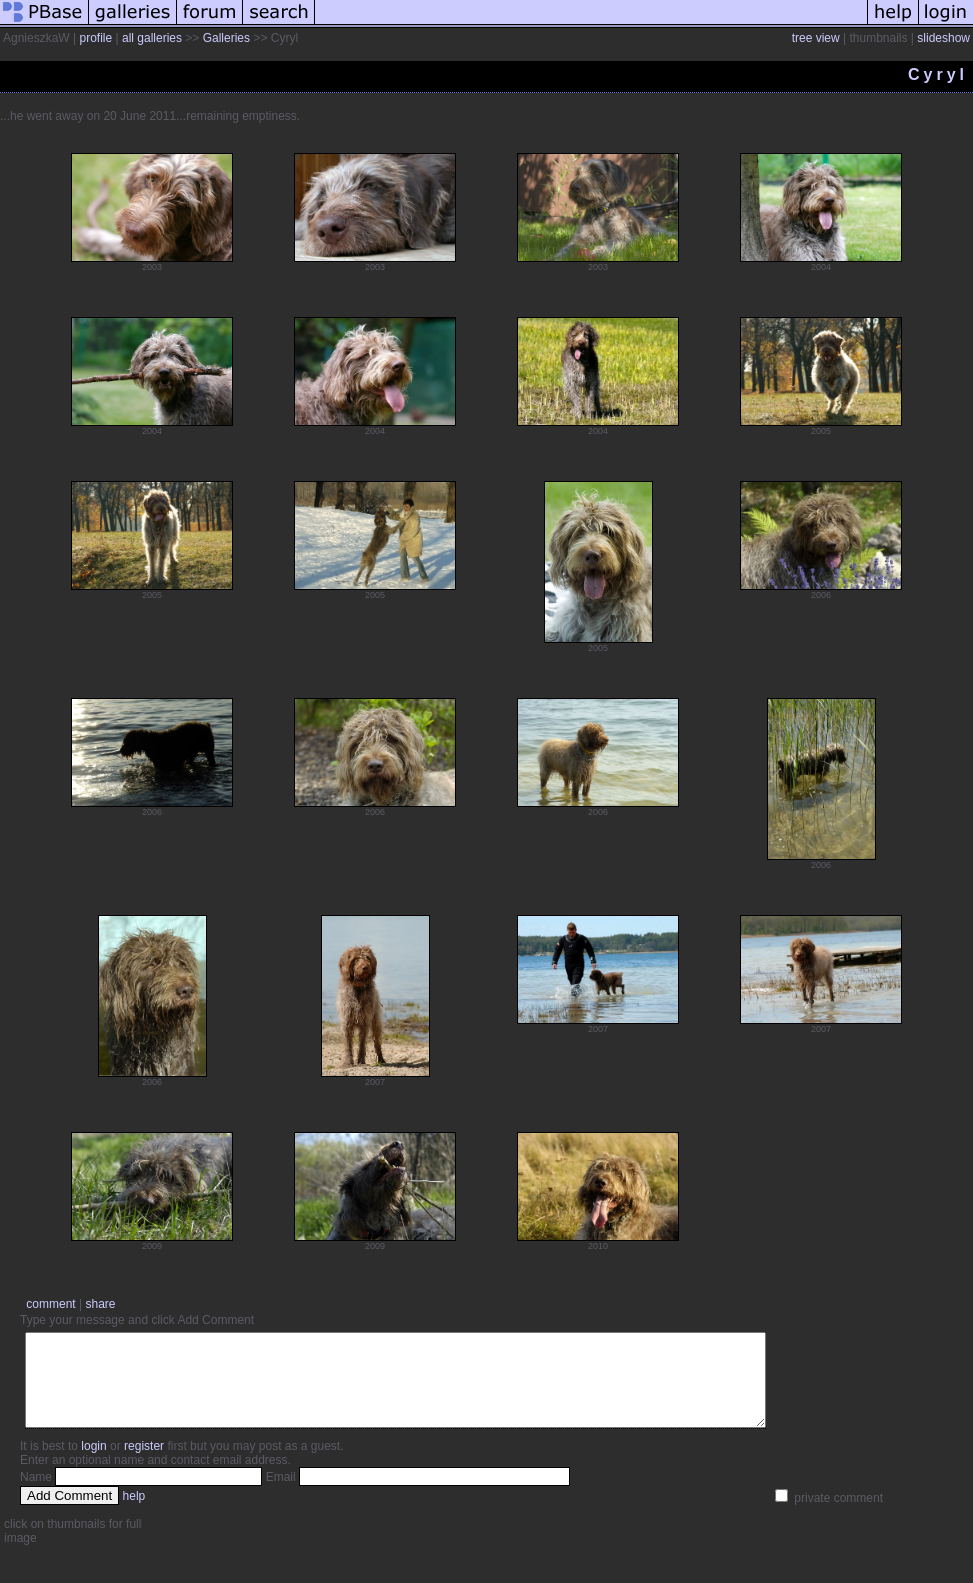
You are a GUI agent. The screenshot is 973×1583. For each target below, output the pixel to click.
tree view (816, 38)
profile (95, 38)
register (144, 1464)
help (134, 1514)
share (100, 1304)
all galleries (152, 38)
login (93, 1464)
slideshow (943, 38)
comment (50, 1304)
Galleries (226, 38)
